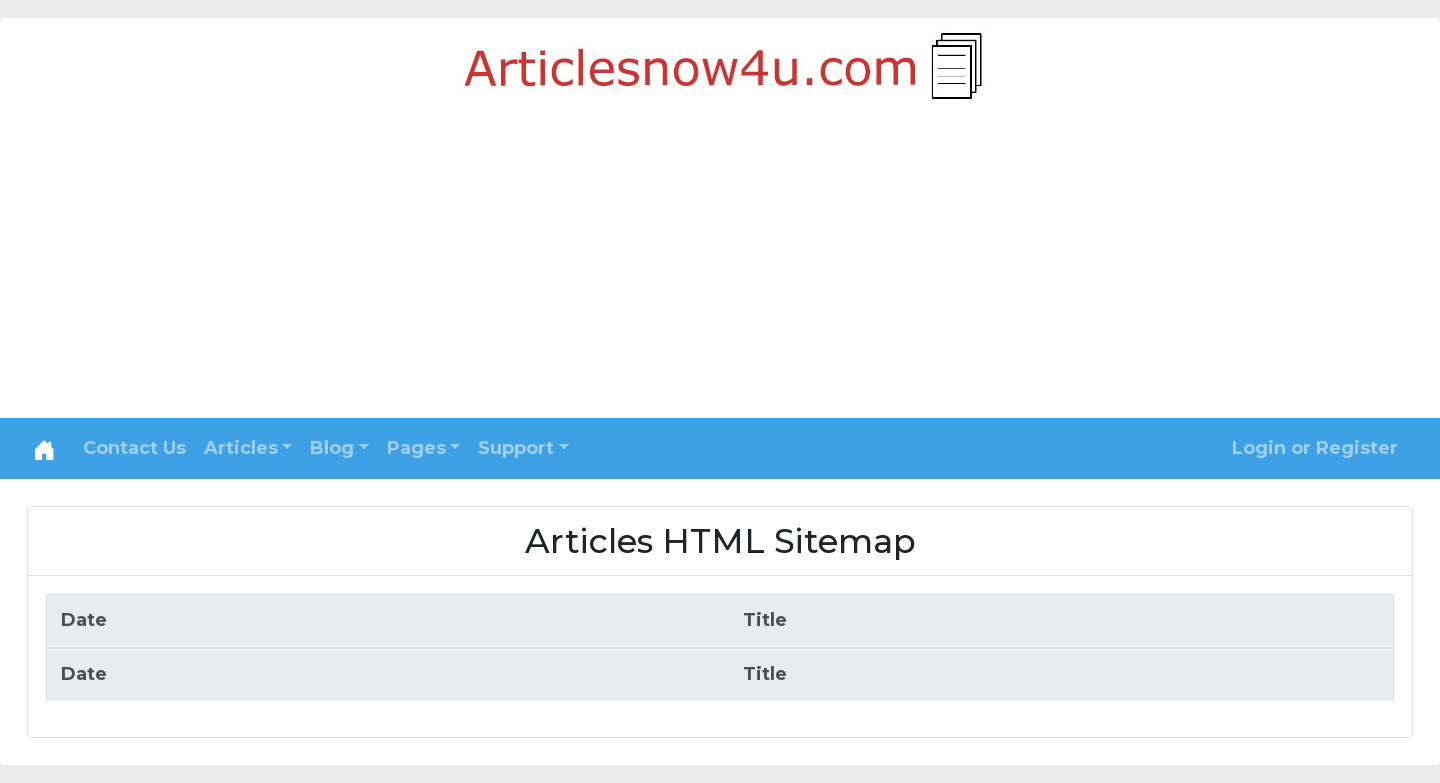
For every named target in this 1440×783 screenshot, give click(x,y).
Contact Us (134, 448)
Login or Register (1315, 448)
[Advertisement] (720, 268)
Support (516, 448)
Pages (416, 448)
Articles (241, 448)
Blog (332, 448)
